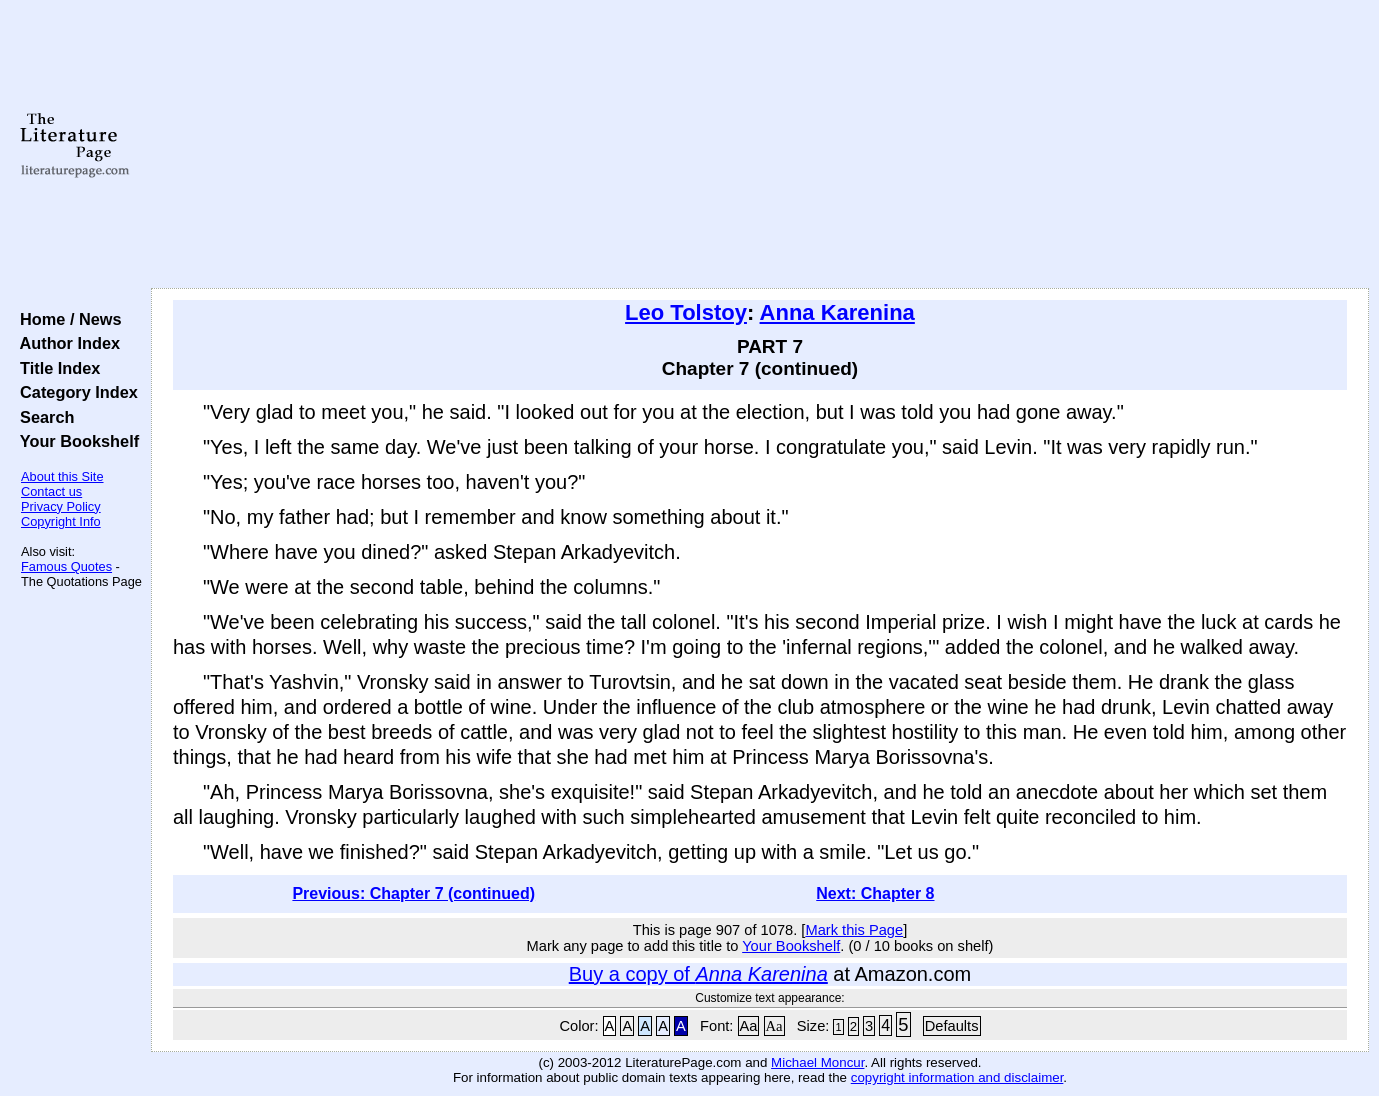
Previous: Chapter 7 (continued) (413, 893)
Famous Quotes (66, 566)
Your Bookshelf (75, 441)
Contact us (51, 491)
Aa (749, 1026)
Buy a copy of (698, 974)
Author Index (65, 343)
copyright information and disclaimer (957, 1077)
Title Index (55, 368)
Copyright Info (61, 521)
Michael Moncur (817, 1062)
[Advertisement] (760, 145)
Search (42, 417)
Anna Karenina (837, 312)
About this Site (62, 476)
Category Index (74, 392)
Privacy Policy (61, 506)
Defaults (952, 1026)
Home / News (66, 319)
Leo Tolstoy (686, 312)
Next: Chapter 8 (875, 893)
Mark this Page (854, 930)
